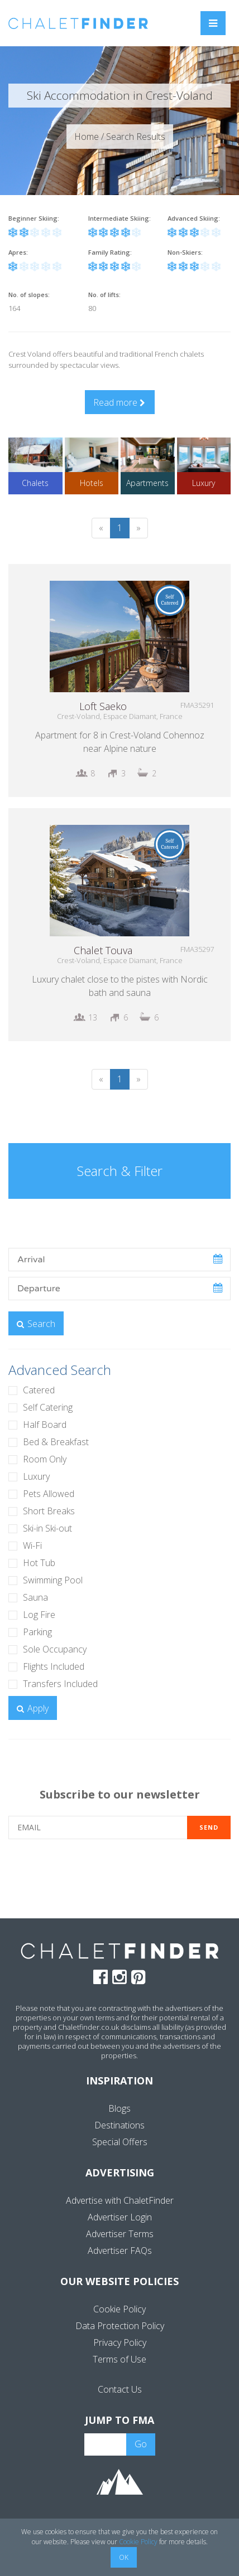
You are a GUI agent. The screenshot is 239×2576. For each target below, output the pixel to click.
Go (141, 2444)
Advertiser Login (120, 2217)
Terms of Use (119, 2359)
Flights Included (53, 1666)
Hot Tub (39, 1563)
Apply (33, 1708)
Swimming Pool (53, 1580)
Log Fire (39, 1614)
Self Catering (48, 1407)
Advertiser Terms (120, 2234)
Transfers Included (60, 1684)
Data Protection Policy (119, 2326)
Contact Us (120, 2389)
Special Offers (119, 2142)
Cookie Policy (119, 2309)
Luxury (36, 1476)
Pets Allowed (48, 1494)
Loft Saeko (103, 706)
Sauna (35, 1597)
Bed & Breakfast (56, 1442)
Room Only (44, 1459)
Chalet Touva (103, 950)
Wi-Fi (32, 1545)
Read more (119, 402)
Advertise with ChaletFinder (120, 2200)
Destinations (119, 2125)
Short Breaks (49, 1511)
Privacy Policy (119, 2342)
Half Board (44, 1424)
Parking (37, 1632)
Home (86, 136)
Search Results (135, 136)
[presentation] (119, 1877)
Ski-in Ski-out (47, 1528)
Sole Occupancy (55, 1649)
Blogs (119, 2108)
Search (36, 1324)
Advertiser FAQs (120, 2250)
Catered (39, 1390)
